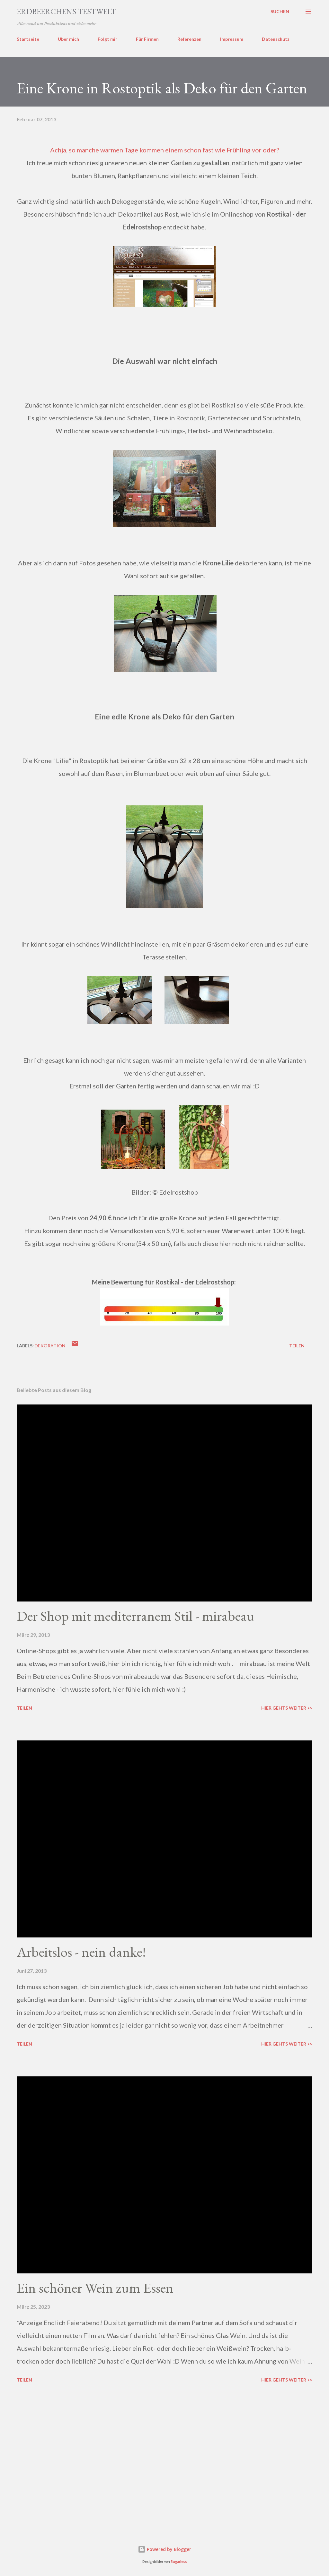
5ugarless (179, 2562)
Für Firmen (147, 39)
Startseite (28, 39)
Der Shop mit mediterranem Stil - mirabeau (135, 1616)
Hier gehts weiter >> (286, 1708)
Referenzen (189, 39)
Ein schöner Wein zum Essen (95, 2288)
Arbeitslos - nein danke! (81, 1952)
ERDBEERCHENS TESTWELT (66, 11)
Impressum (231, 39)
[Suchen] (280, 11)
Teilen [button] (297, 1345)
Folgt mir (107, 39)
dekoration (50, 1345)
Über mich (68, 39)
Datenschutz (275, 39)
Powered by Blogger (164, 2549)
